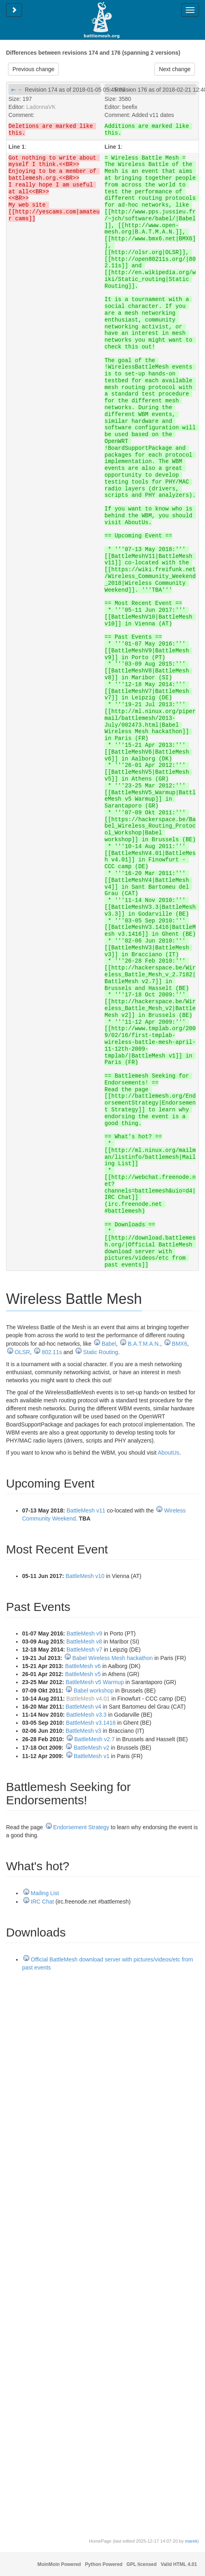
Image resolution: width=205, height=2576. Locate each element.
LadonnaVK (40, 107)
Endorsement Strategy (81, 1827)
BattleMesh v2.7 (94, 1739)
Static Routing (100, 1352)
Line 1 (16, 146)
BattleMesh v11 (86, 1510)
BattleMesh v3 (83, 1731)
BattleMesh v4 (83, 1706)
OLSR (22, 1352)
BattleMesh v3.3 (86, 1714)
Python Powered (103, 2564)
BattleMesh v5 (83, 1674)
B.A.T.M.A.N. (144, 1343)
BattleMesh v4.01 (88, 1698)
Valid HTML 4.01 (179, 2564)
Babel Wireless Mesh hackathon (112, 1658)
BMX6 (179, 1343)
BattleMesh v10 (85, 1576)
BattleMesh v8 (84, 1641)
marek (191, 2541)
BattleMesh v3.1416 (91, 1722)
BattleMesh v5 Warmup (95, 1682)
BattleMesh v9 (84, 1633)
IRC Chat (42, 1901)
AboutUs (168, 1452)
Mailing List (45, 1893)
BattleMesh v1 (91, 1756)
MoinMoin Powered (59, 2564)
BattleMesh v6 (83, 1666)
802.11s (52, 1352)
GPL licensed (142, 2564)
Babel (109, 1343)
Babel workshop (94, 1690)
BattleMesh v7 (84, 1649)
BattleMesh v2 (91, 1747)
